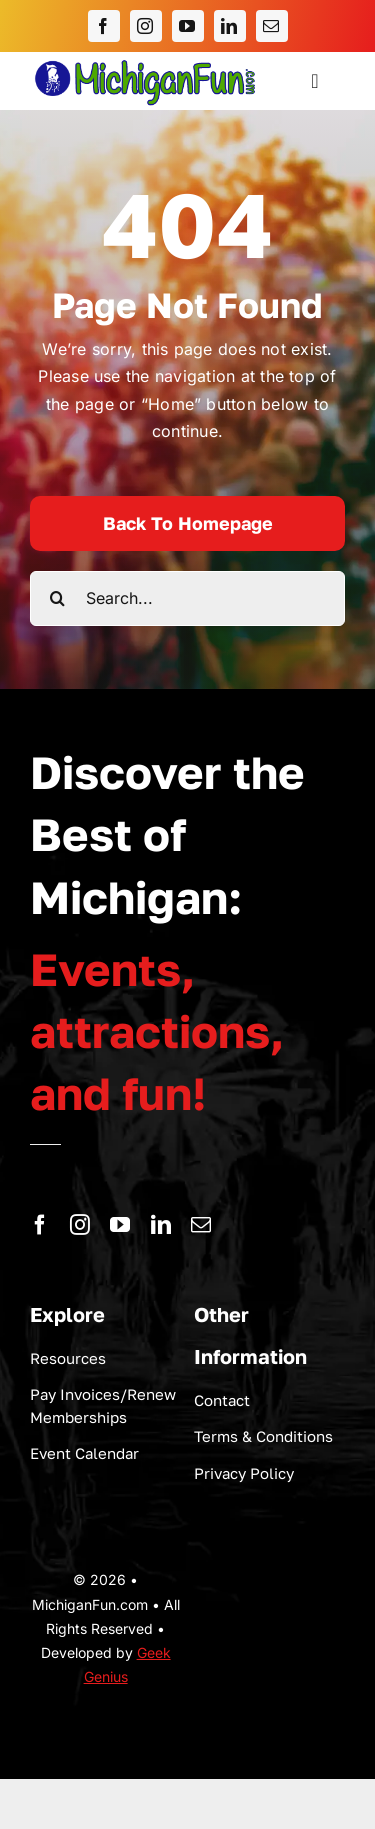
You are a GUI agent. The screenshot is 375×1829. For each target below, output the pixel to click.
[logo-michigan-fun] (146, 60)
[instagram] (146, 26)
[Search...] (187, 598)
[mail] (272, 26)
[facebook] (104, 26)
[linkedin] (230, 26)
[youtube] (188, 26)
